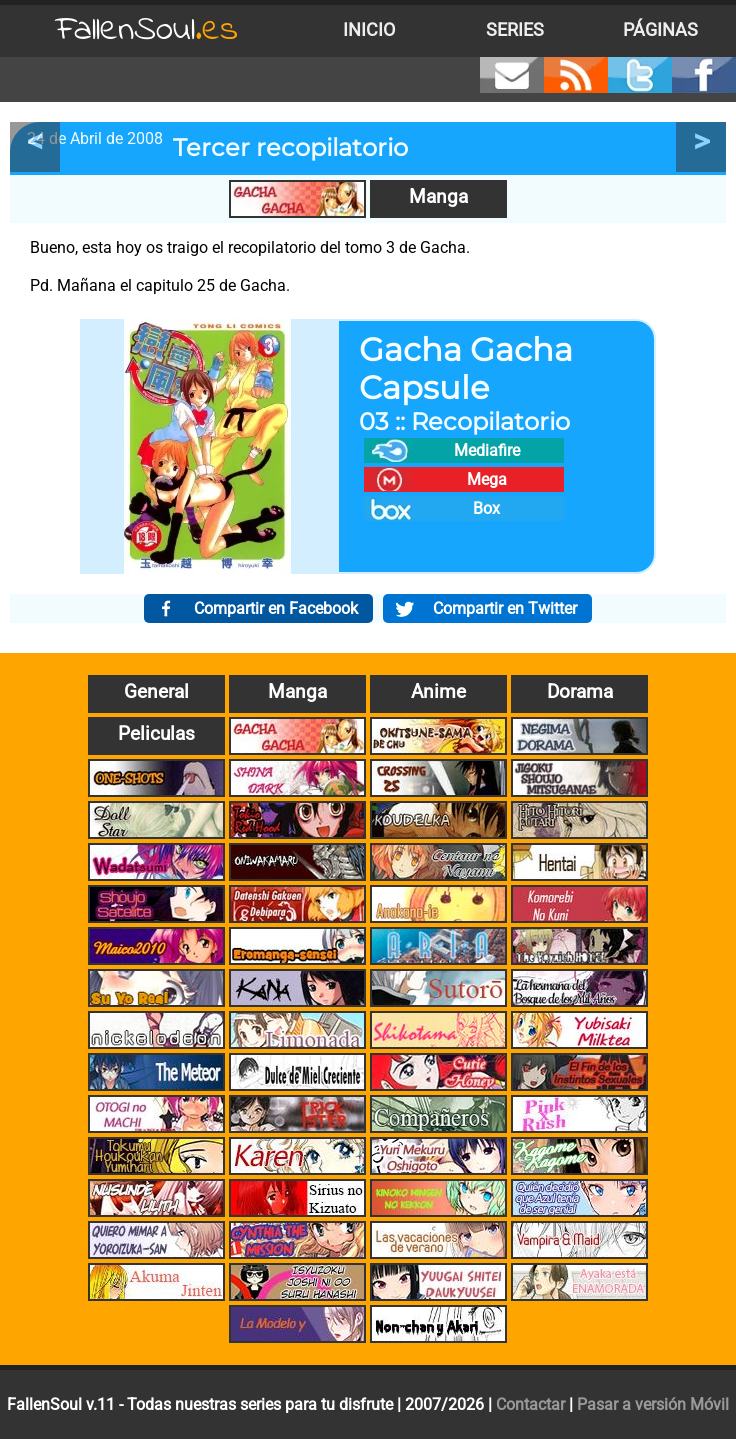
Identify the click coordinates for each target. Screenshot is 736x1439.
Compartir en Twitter (505, 608)
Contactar (530, 1404)
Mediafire (487, 450)
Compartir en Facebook (276, 608)
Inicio (369, 30)
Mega (487, 479)
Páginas (660, 30)
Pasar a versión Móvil (653, 1404)
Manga (438, 196)
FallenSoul (147, 30)
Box (486, 508)
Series (515, 30)
